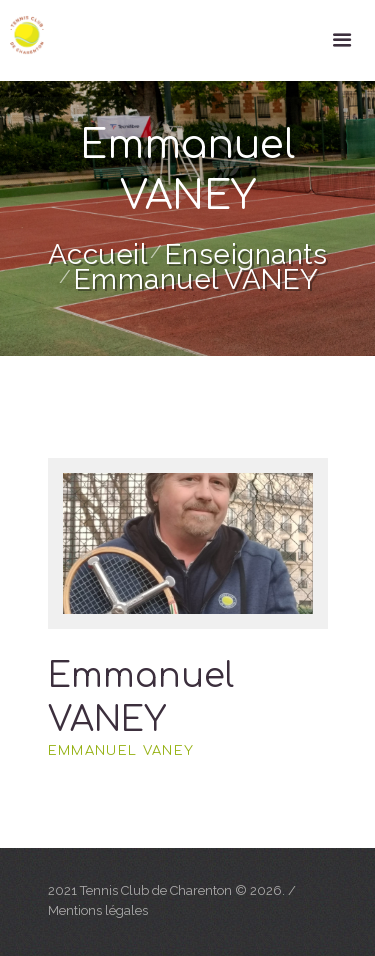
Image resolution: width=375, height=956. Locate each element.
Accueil (98, 254)
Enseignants (246, 254)
